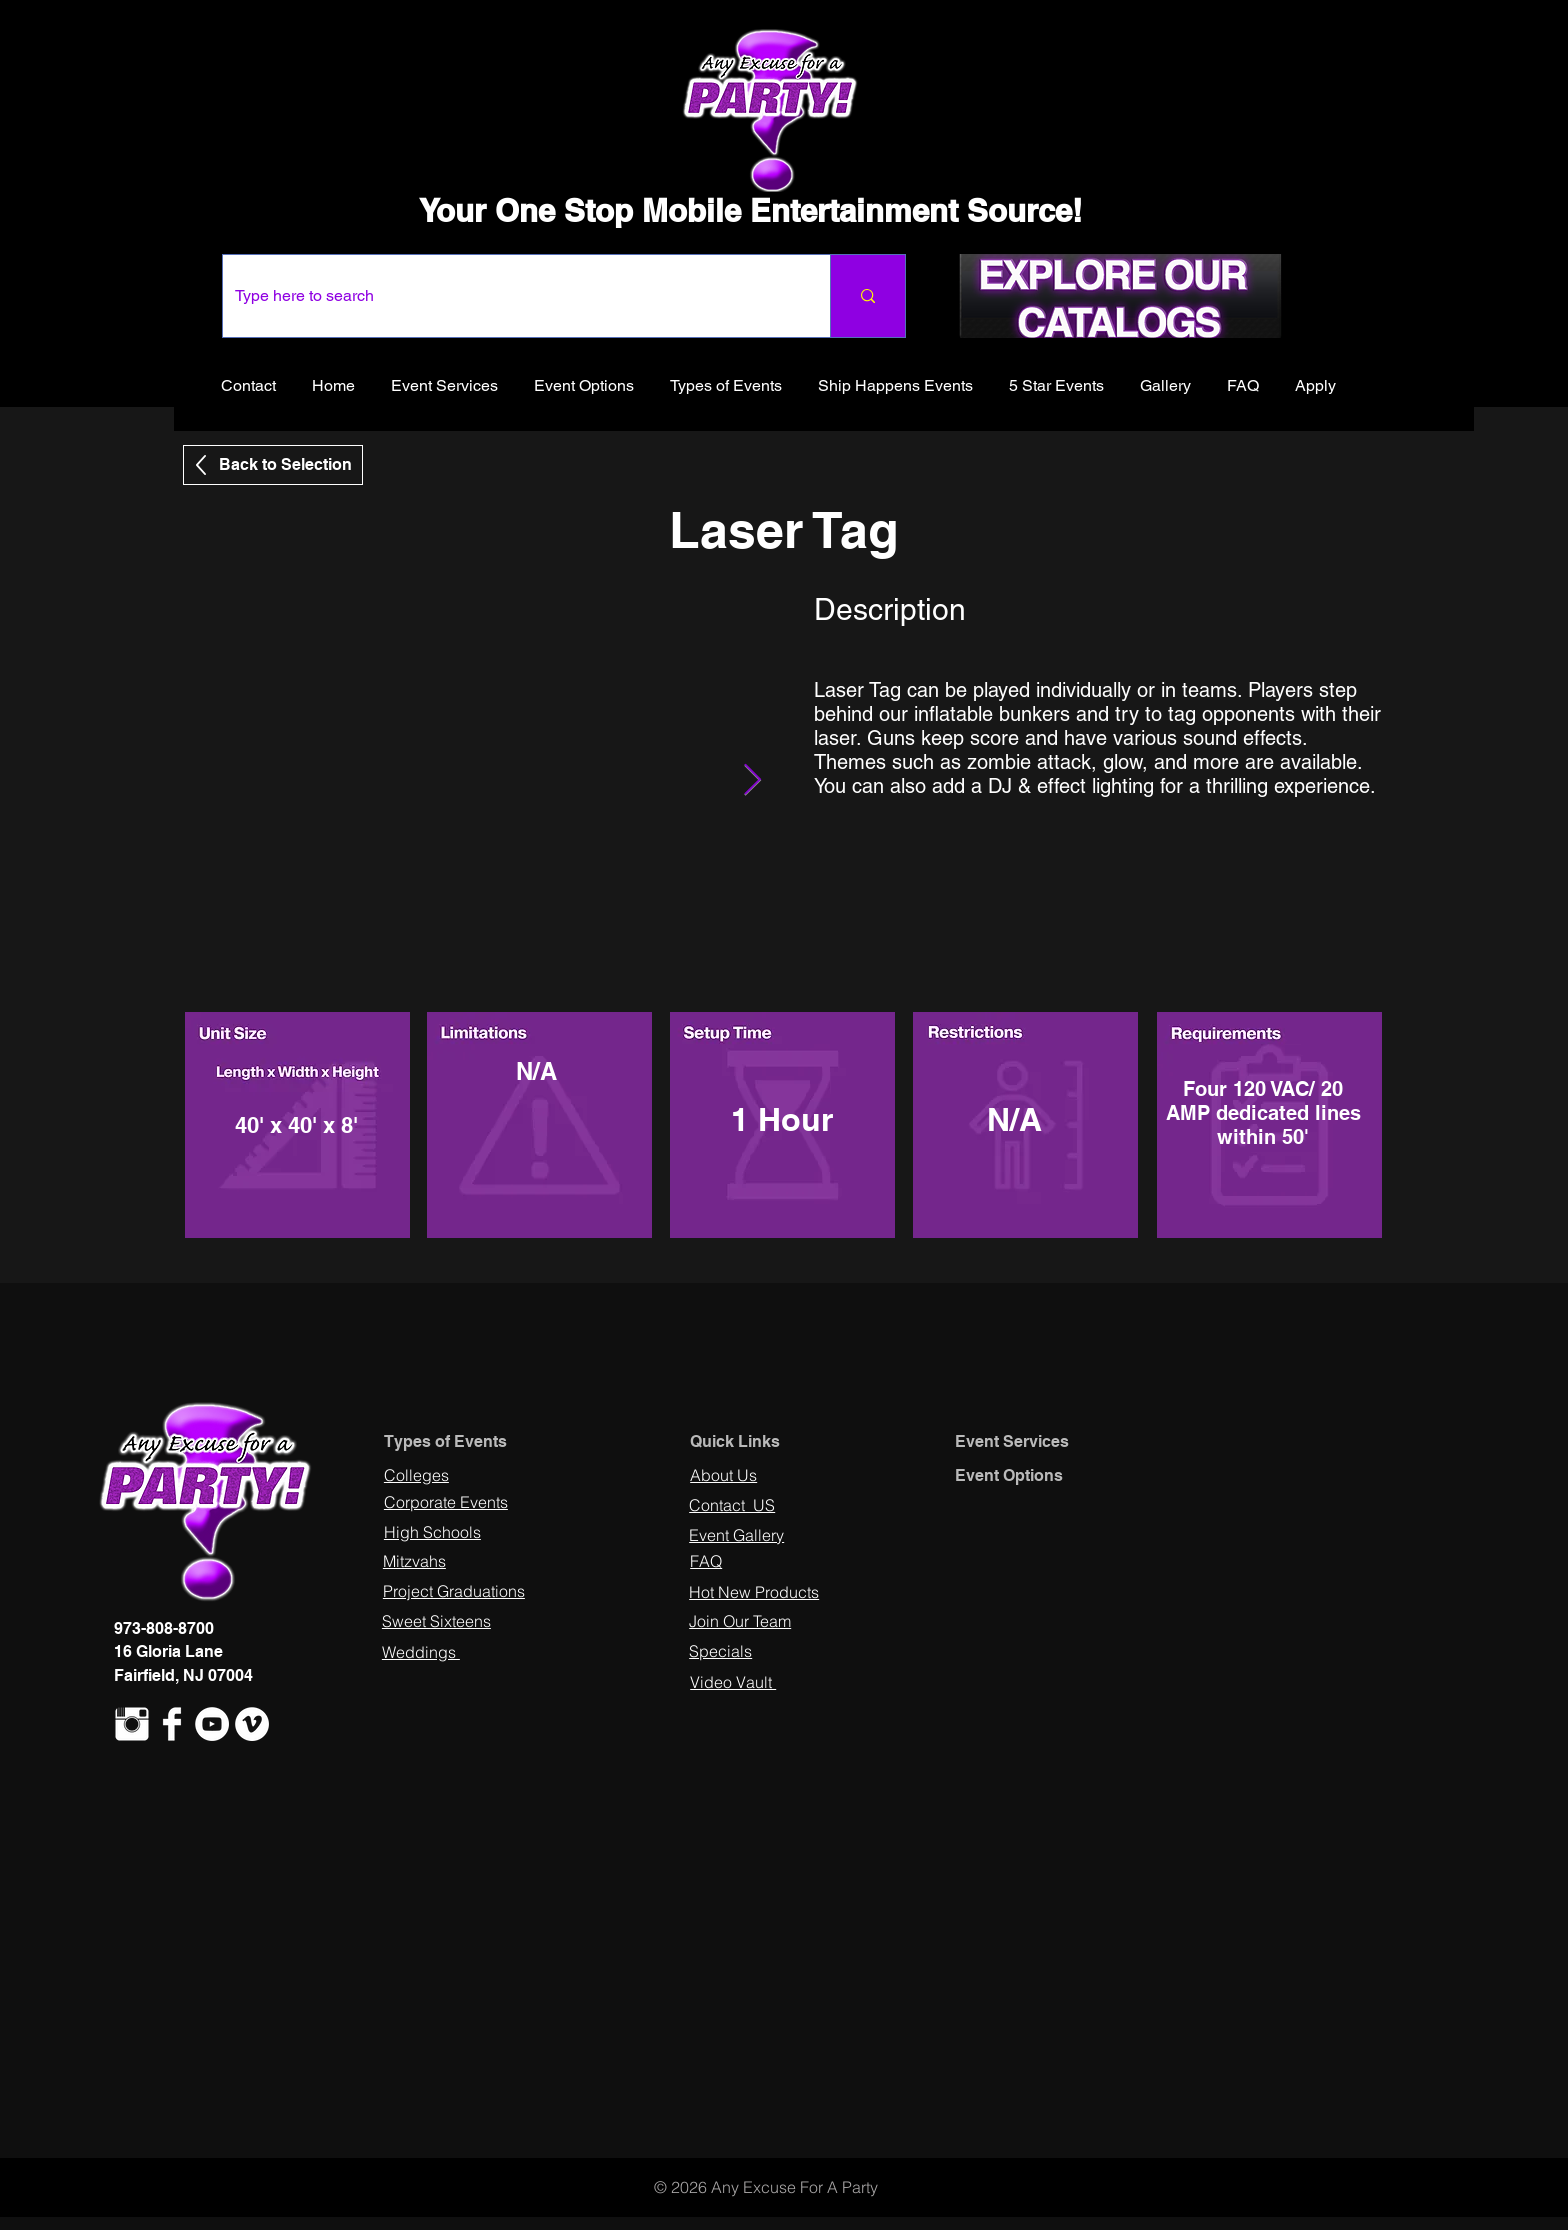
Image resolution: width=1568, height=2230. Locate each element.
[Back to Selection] (273, 465)
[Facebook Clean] (172, 1724)
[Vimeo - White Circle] (252, 1724)
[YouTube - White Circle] (212, 1724)
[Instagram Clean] (132, 1724)
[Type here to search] (511, 296)
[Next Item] (752, 781)
